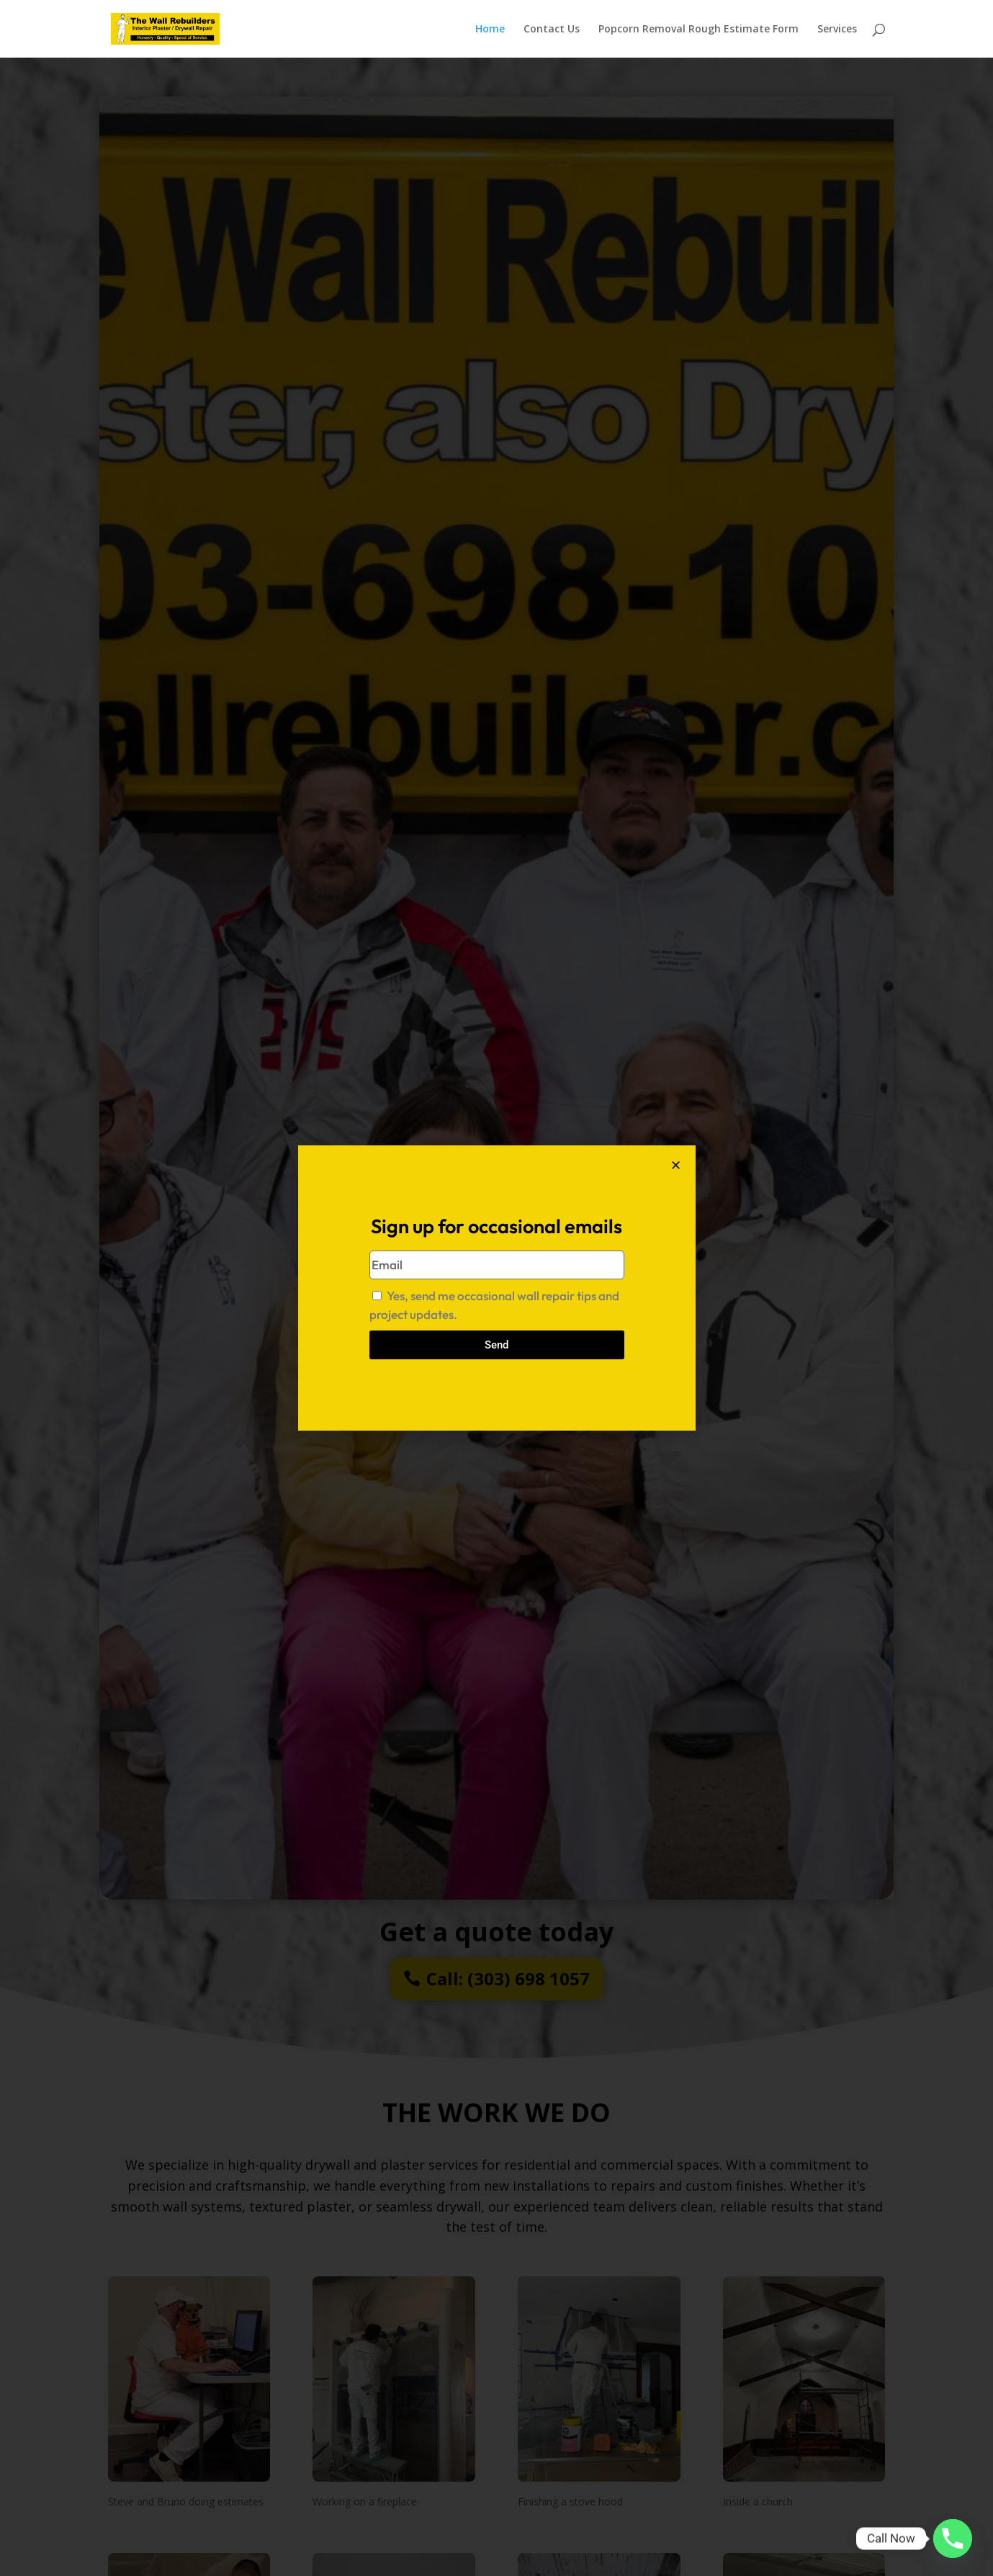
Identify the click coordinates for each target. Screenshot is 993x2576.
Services (837, 29)
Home (490, 29)
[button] (675, 1165)
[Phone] (952, 2538)
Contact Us (552, 29)
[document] (496, 1288)
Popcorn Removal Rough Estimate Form (698, 29)
